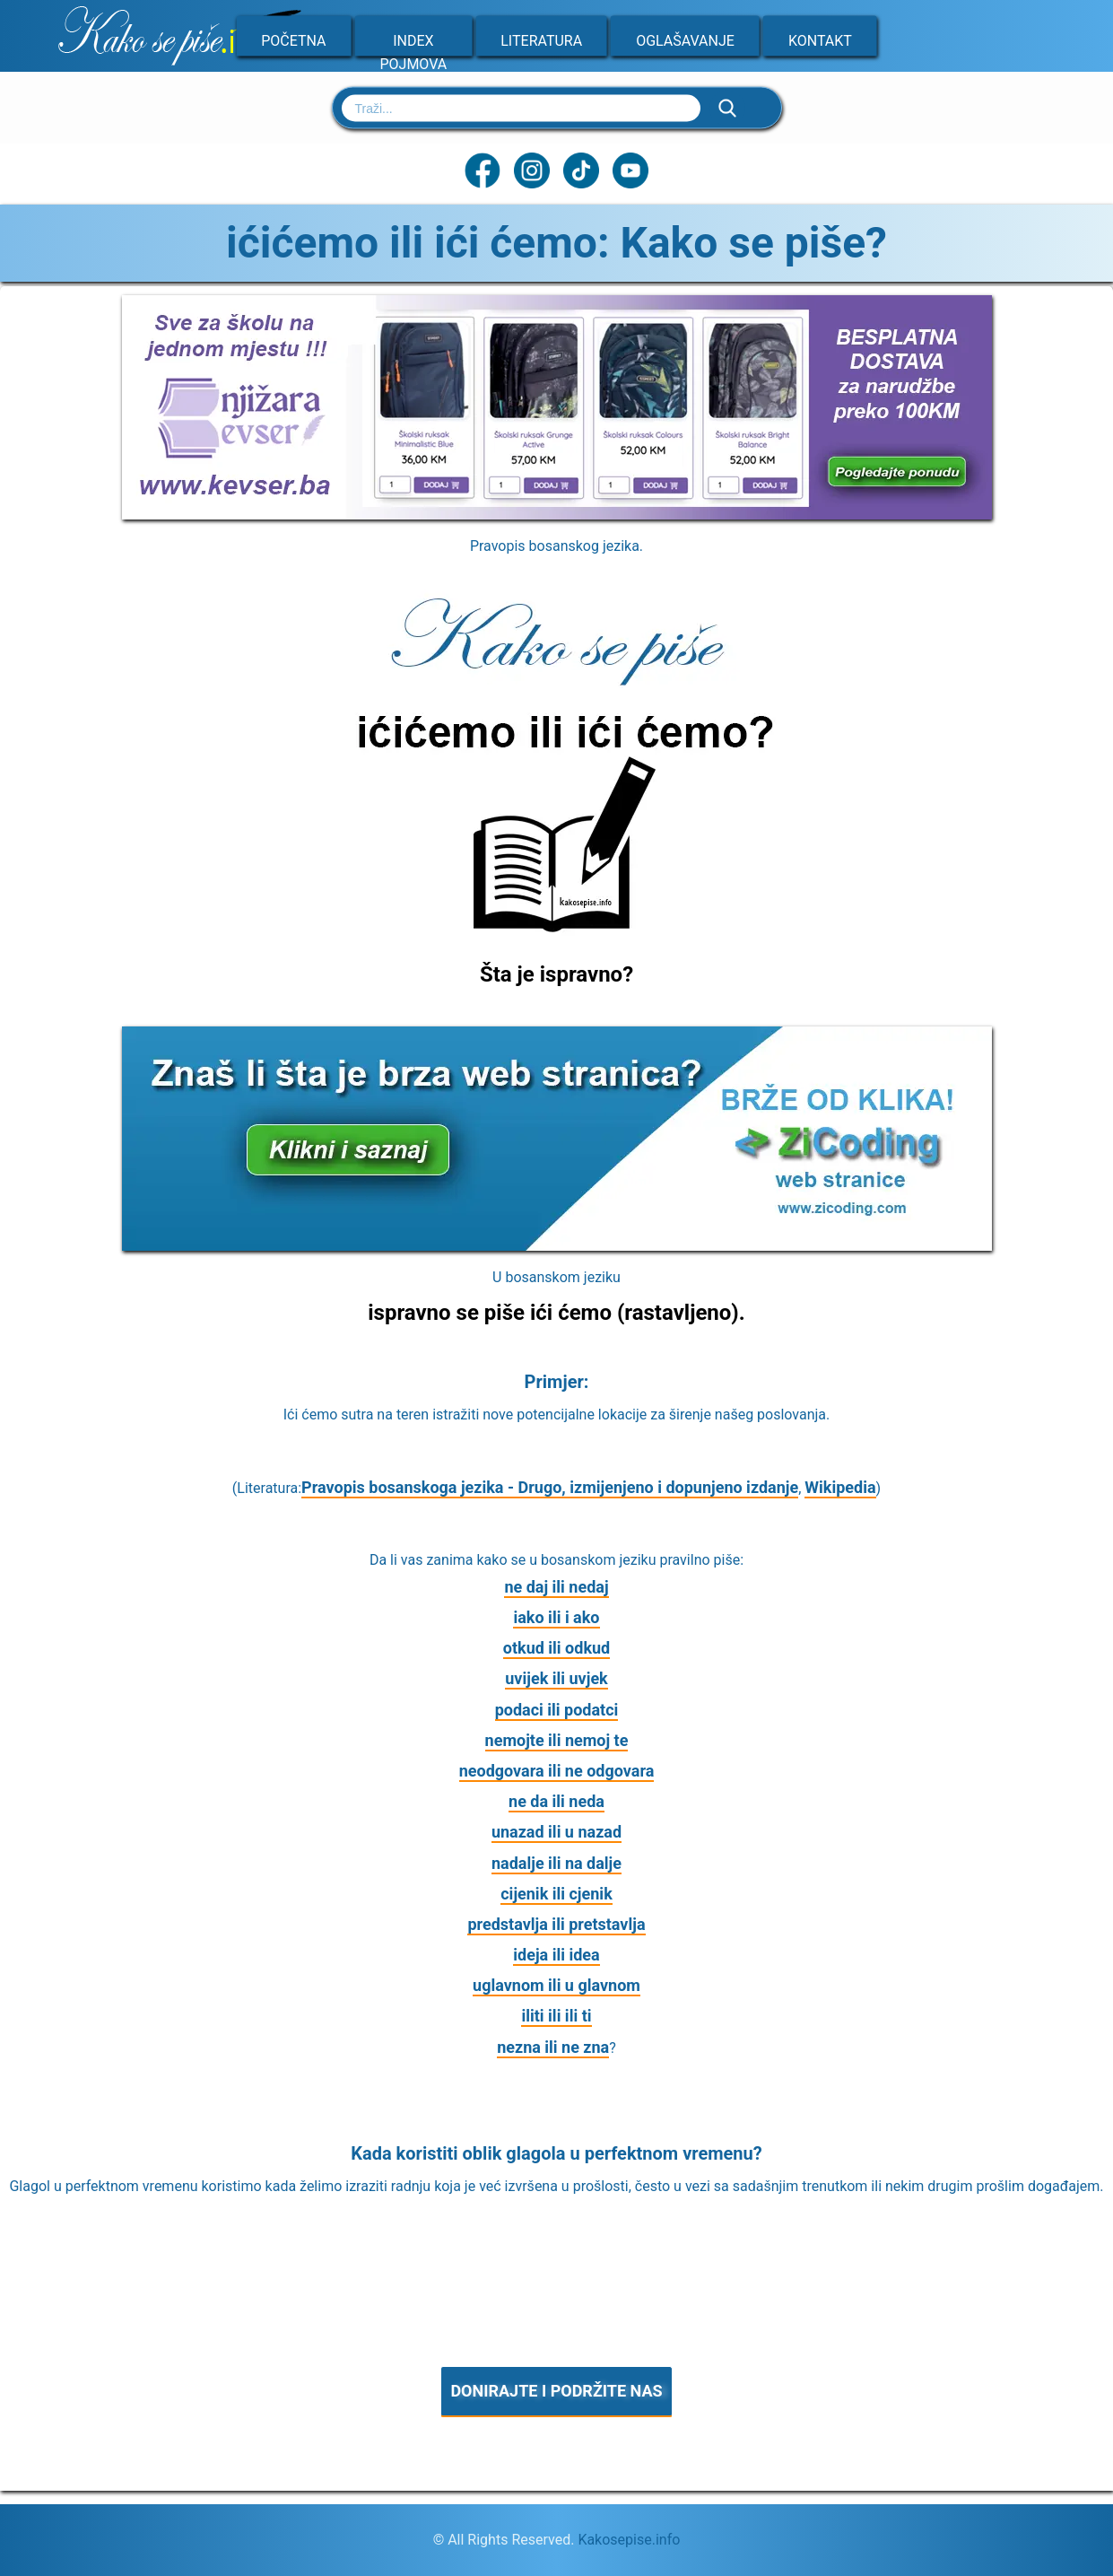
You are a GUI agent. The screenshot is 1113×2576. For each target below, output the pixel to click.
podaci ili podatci (557, 1709)
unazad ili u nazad (556, 1831)
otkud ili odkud (556, 1647)
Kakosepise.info (629, 2539)
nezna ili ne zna (553, 2047)
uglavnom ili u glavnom (556, 1985)
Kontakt (820, 40)
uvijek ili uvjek (556, 1678)
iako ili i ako (556, 1617)
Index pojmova (413, 52)
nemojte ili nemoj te (557, 1740)
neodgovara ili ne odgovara (557, 1770)
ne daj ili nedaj (556, 1586)
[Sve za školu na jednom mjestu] (557, 513)
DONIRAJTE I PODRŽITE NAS (556, 2390)
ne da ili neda (556, 1801)
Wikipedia (839, 1487)
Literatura (541, 40)
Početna (293, 40)
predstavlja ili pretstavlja (556, 1924)
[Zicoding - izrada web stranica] (557, 1245)
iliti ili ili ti (556, 2015)
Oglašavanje (685, 40)
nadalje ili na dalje (556, 1863)
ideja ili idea (556, 1954)
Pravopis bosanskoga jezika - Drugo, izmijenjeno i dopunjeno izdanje (549, 1487)
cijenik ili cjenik (556, 1893)
